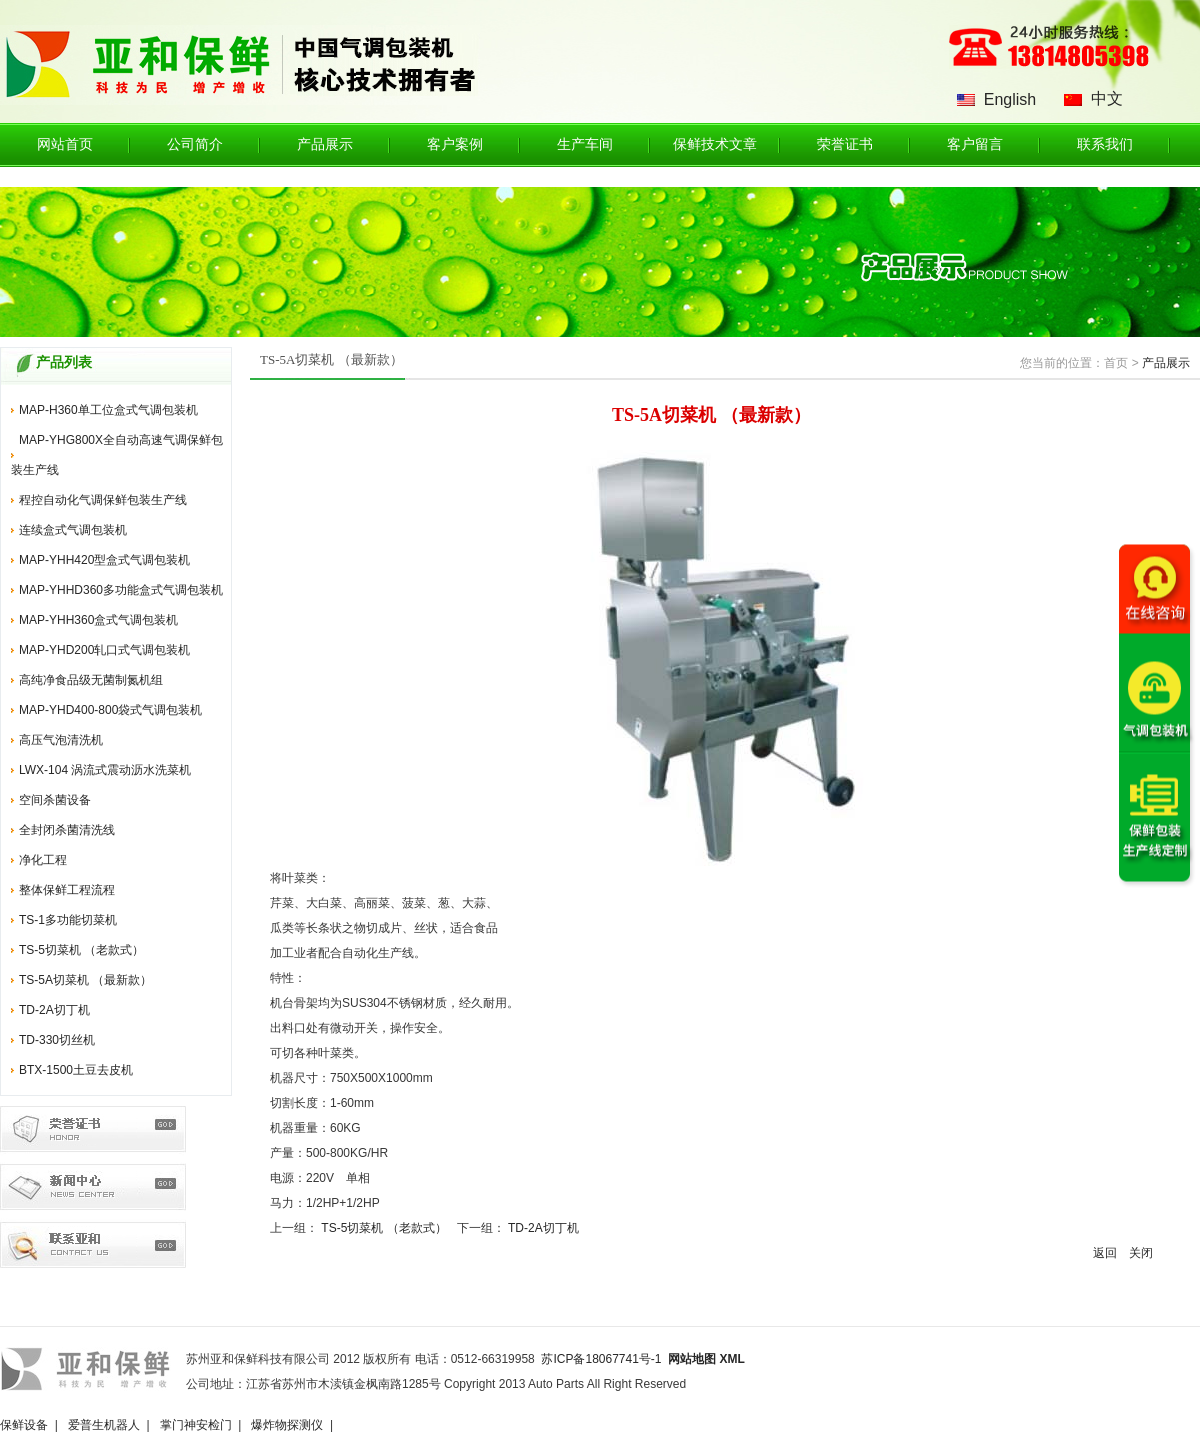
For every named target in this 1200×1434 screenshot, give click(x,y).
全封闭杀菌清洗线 (67, 830)
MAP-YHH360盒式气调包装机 (98, 620)
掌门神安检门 (196, 1425)
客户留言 (975, 144)
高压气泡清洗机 (61, 740)
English (1010, 99)
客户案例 (455, 144)
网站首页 (65, 144)
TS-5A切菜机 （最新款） (85, 980)
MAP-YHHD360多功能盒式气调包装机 (121, 590)
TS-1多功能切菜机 (68, 920)
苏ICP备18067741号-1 (601, 1359)
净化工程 (43, 860)
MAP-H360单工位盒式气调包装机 (108, 410)
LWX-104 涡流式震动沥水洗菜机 (105, 770)
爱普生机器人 (104, 1425)
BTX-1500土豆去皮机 (76, 1070)
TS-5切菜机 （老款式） (81, 950)
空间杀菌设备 (55, 800)
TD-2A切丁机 (54, 1010)
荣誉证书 (845, 144)
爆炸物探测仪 (287, 1425)
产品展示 (325, 144)
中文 (1107, 98)
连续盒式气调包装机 (73, 530)
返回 (1105, 1253)
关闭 (1141, 1253)
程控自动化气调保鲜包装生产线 (103, 500)
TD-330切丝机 (57, 1040)
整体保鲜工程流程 (67, 890)
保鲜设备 (24, 1425)
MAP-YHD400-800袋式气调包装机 (110, 710)
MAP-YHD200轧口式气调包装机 (104, 650)
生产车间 (585, 144)
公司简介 (195, 144)
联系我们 (1105, 144)
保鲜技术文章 (715, 144)
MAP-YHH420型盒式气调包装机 (104, 560)
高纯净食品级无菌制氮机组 (91, 680)
